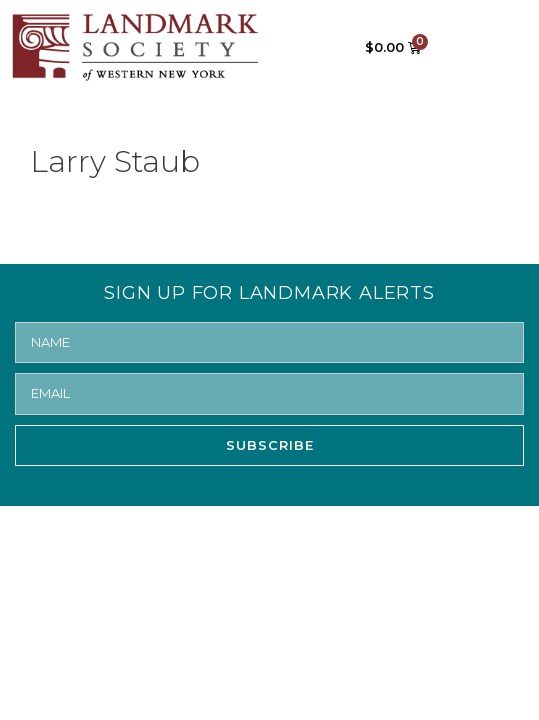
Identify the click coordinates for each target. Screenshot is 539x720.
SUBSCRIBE (270, 445)
